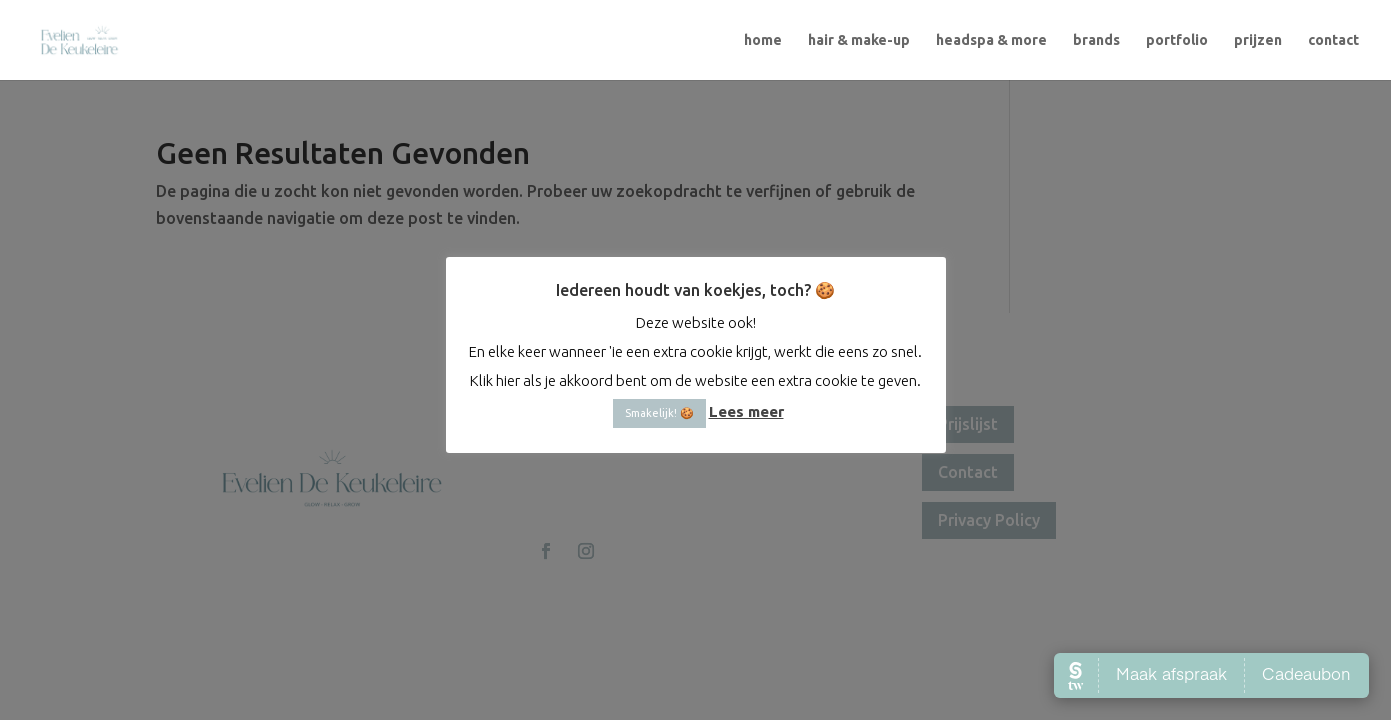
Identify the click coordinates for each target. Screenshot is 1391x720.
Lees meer (746, 411)
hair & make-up (859, 40)
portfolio (1177, 40)
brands (1096, 40)
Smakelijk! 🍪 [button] (659, 413)
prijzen (1258, 40)
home (763, 40)
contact (1333, 40)
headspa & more (991, 40)
